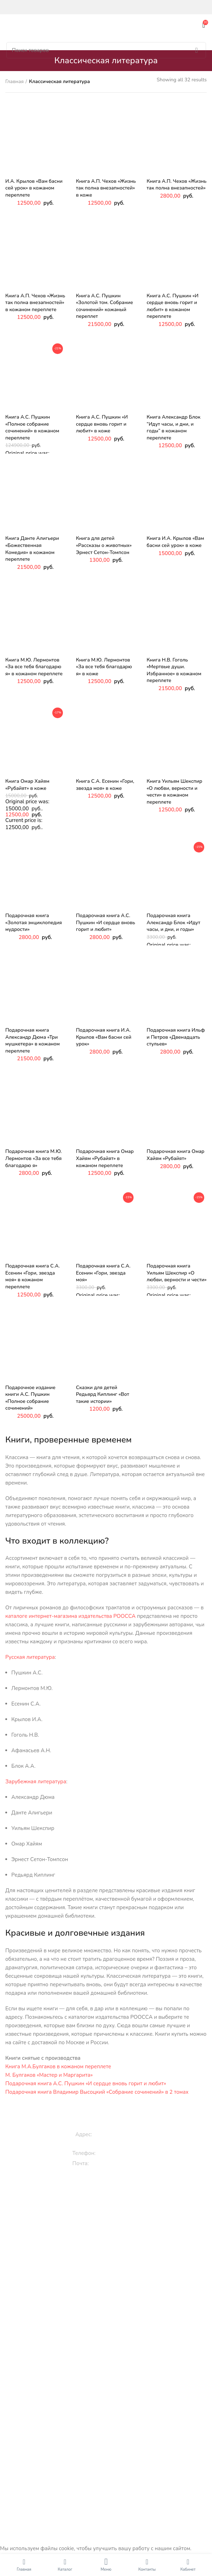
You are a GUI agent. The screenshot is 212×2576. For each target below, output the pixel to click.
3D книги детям (109, 2227)
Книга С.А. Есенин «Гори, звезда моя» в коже (105, 785)
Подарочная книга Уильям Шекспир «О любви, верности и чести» (177, 1273)
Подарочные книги (109, 2275)
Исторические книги (108, 2351)
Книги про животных (108, 2203)
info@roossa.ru (110, 2163)
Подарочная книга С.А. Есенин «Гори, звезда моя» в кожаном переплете (32, 1276)
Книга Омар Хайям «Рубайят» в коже (27, 785)
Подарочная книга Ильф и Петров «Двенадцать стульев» (176, 1037)
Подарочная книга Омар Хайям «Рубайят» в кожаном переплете (105, 1158)
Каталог (65, 2569)
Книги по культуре (109, 2335)
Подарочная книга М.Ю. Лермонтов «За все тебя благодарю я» (33, 1158)
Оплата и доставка (109, 2447)
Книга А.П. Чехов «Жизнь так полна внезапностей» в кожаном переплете (35, 302)
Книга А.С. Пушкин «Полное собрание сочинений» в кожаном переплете (32, 427)
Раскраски (109, 2260)
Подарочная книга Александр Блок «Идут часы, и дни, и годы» (173, 922)
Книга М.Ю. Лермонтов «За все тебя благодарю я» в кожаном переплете (34, 667)
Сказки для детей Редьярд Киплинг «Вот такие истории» (102, 1394)
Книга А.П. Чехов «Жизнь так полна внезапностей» (176, 185)
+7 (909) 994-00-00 (123, 2153)
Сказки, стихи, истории (109, 2215)
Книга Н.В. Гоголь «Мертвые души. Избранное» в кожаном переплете (174, 670)
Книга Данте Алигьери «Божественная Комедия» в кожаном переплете (32, 549)
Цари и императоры (109, 2408)
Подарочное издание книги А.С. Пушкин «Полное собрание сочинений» (30, 1398)
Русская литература (30, 1657)
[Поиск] (106, 50)
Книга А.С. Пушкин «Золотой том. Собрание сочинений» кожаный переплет (104, 306)
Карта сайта (109, 2471)
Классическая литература (109, 2299)
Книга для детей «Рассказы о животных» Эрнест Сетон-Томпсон (104, 545)
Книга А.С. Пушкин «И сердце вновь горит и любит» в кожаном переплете (173, 306)
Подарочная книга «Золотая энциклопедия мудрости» (33, 922)
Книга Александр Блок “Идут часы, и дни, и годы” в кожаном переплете (173, 427)
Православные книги (109, 2311)
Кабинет (188, 2569)
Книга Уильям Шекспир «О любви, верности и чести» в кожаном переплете (174, 791)
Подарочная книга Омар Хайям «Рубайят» (175, 1155)
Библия (109, 2396)
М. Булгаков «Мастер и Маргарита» (49, 2075)
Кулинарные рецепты (109, 2323)
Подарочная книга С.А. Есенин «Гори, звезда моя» (103, 1273)
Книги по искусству (109, 2383)
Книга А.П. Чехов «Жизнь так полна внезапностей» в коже (106, 188)
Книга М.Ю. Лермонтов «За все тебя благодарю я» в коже (104, 667)
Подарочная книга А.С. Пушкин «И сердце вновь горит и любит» (105, 922)
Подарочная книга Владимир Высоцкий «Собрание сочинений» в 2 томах (97, 2092)
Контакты (109, 2459)
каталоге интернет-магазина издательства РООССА (70, 1616)
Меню (106, 2569)
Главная (14, 81)
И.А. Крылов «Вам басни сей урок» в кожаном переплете (34, 188)
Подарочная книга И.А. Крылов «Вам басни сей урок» (103, 1037)
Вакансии (109, 2435)
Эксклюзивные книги (109, 2287)
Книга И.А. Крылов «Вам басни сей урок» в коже (175, 542)
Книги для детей (109, 2191)
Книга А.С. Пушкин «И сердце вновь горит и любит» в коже (102, 424)
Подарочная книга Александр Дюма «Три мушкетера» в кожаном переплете (32, 1040)
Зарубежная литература (35, 1781)
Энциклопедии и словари (109, 2420)
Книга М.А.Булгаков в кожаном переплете (58, 2066)
